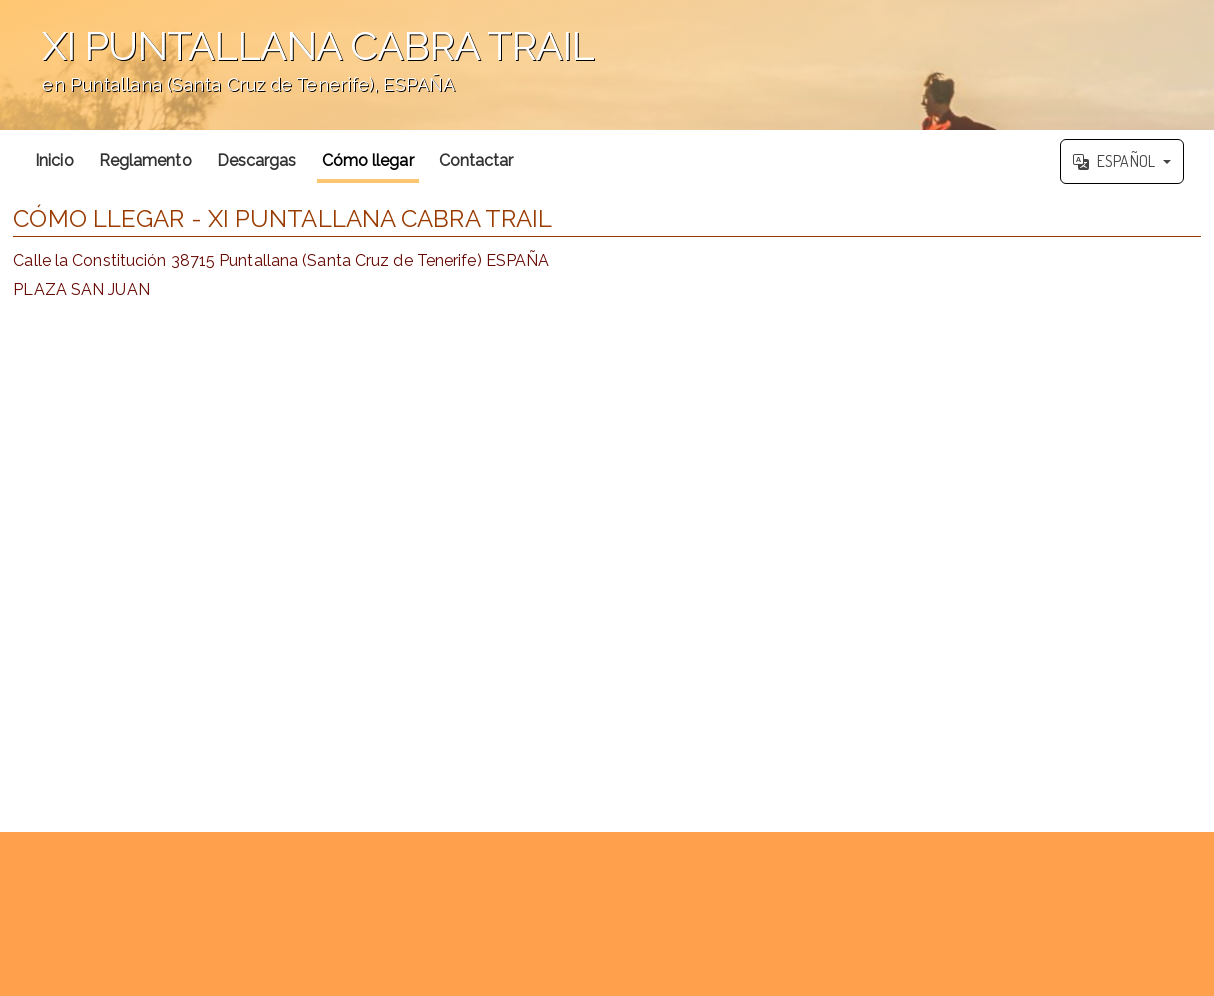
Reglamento (145, 160)
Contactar (476, 160)
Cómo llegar (368, 160)
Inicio (54, 160)
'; (607, 65)
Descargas (257, 160)
